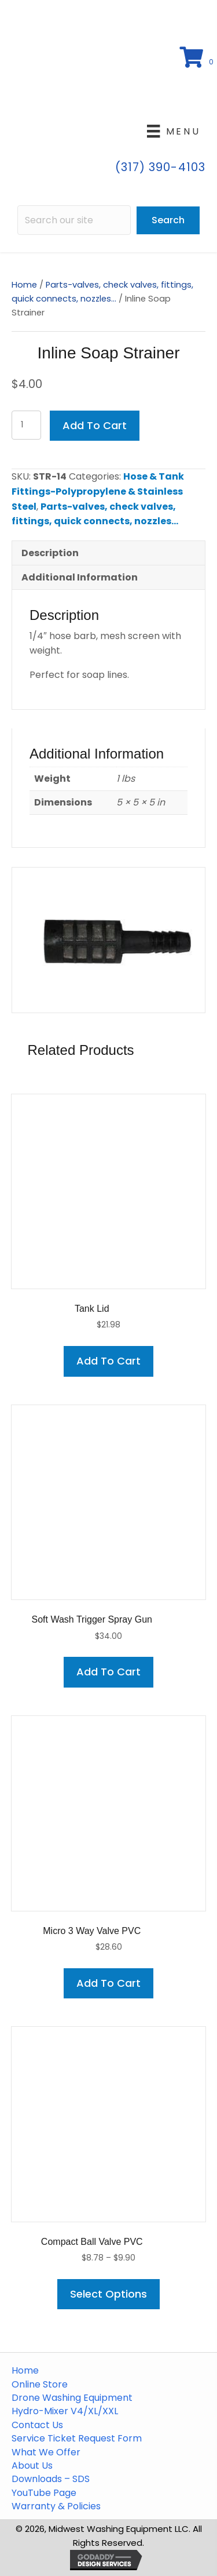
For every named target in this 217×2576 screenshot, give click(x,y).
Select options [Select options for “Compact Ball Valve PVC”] (108, 2294)
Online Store (40, 2384)
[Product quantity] (26, 425)
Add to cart (94, 425)
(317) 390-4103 (160, 167)
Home (24, 285)
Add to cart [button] (108, 1361)
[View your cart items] (198, 58)
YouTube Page (44, 2493)
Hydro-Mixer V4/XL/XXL (65, 2411)
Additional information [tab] (79, 577)
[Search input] (74, 220)
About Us (32, 2465)
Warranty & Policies (56, 2506)
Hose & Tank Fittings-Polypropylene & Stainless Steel (98, 491)
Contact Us (37, 2425)
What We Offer (46, 2452)
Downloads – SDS (51, 2479)
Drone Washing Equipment (72, 2398)
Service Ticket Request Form (77, 2438)
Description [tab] (50, 553)
